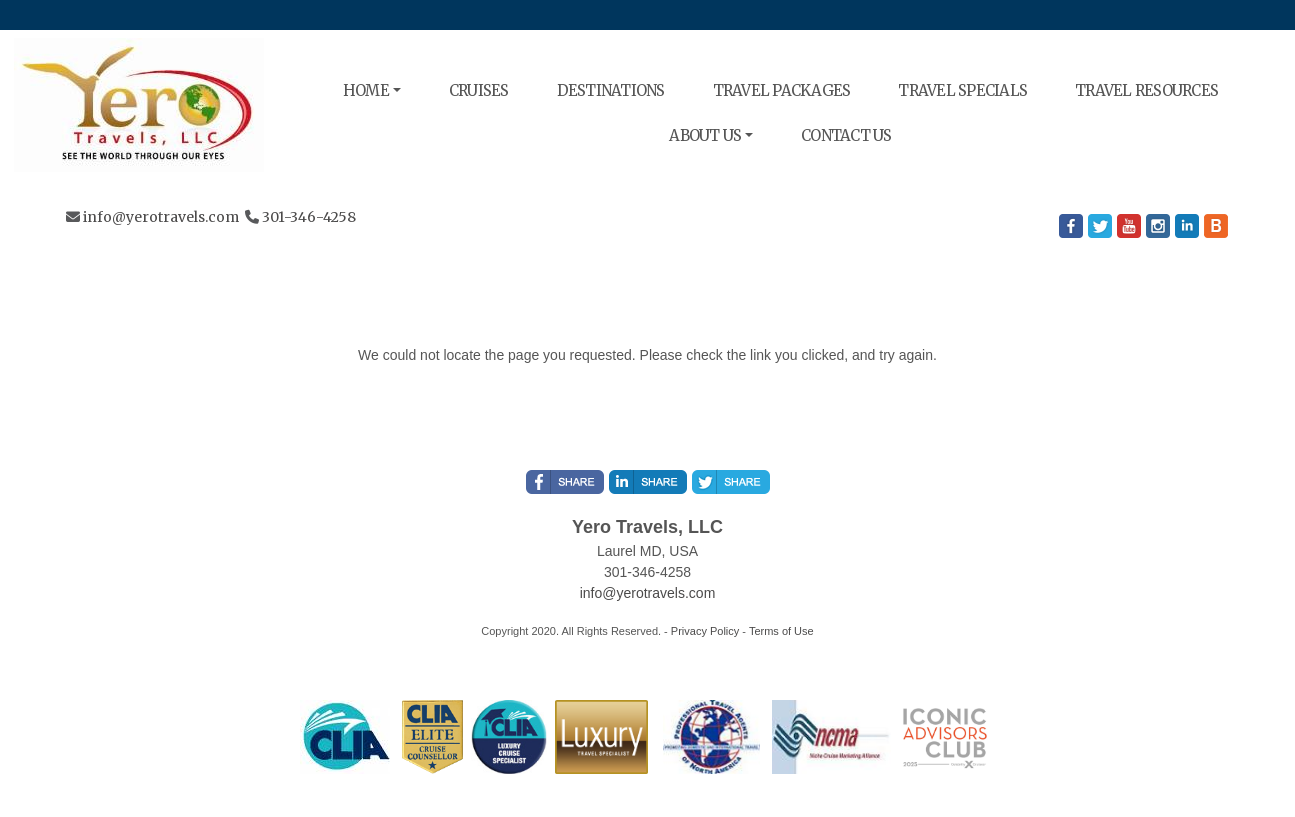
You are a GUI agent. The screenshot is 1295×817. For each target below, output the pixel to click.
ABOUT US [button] (705, 135)
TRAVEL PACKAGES (782, 90)
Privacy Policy (705, 631)
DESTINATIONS (611, 90)
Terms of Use (781, 631)
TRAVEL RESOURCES (1146, 90)
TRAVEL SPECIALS (962, 90)
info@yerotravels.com (161, 217)
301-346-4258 (309, 217)
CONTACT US (846, 135)
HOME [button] (366, 90)
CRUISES (479, 90)
